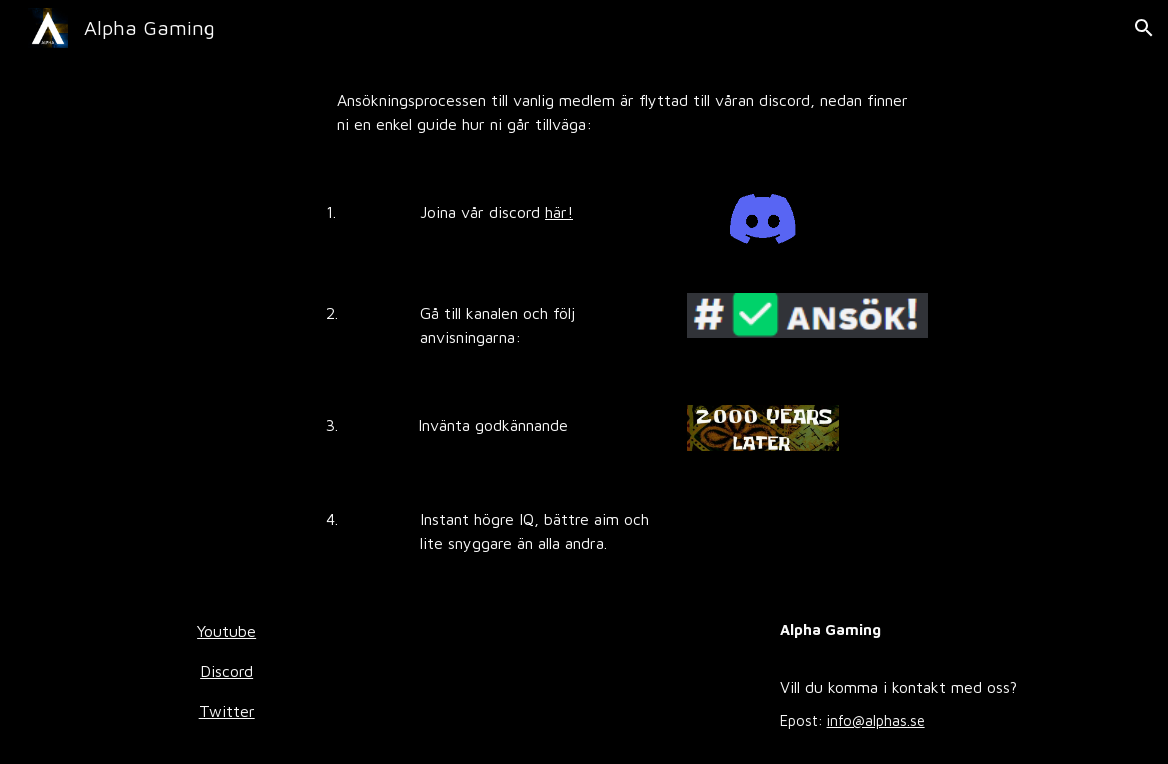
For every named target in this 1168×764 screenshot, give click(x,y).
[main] (628, 112)
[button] (1144, 28)
